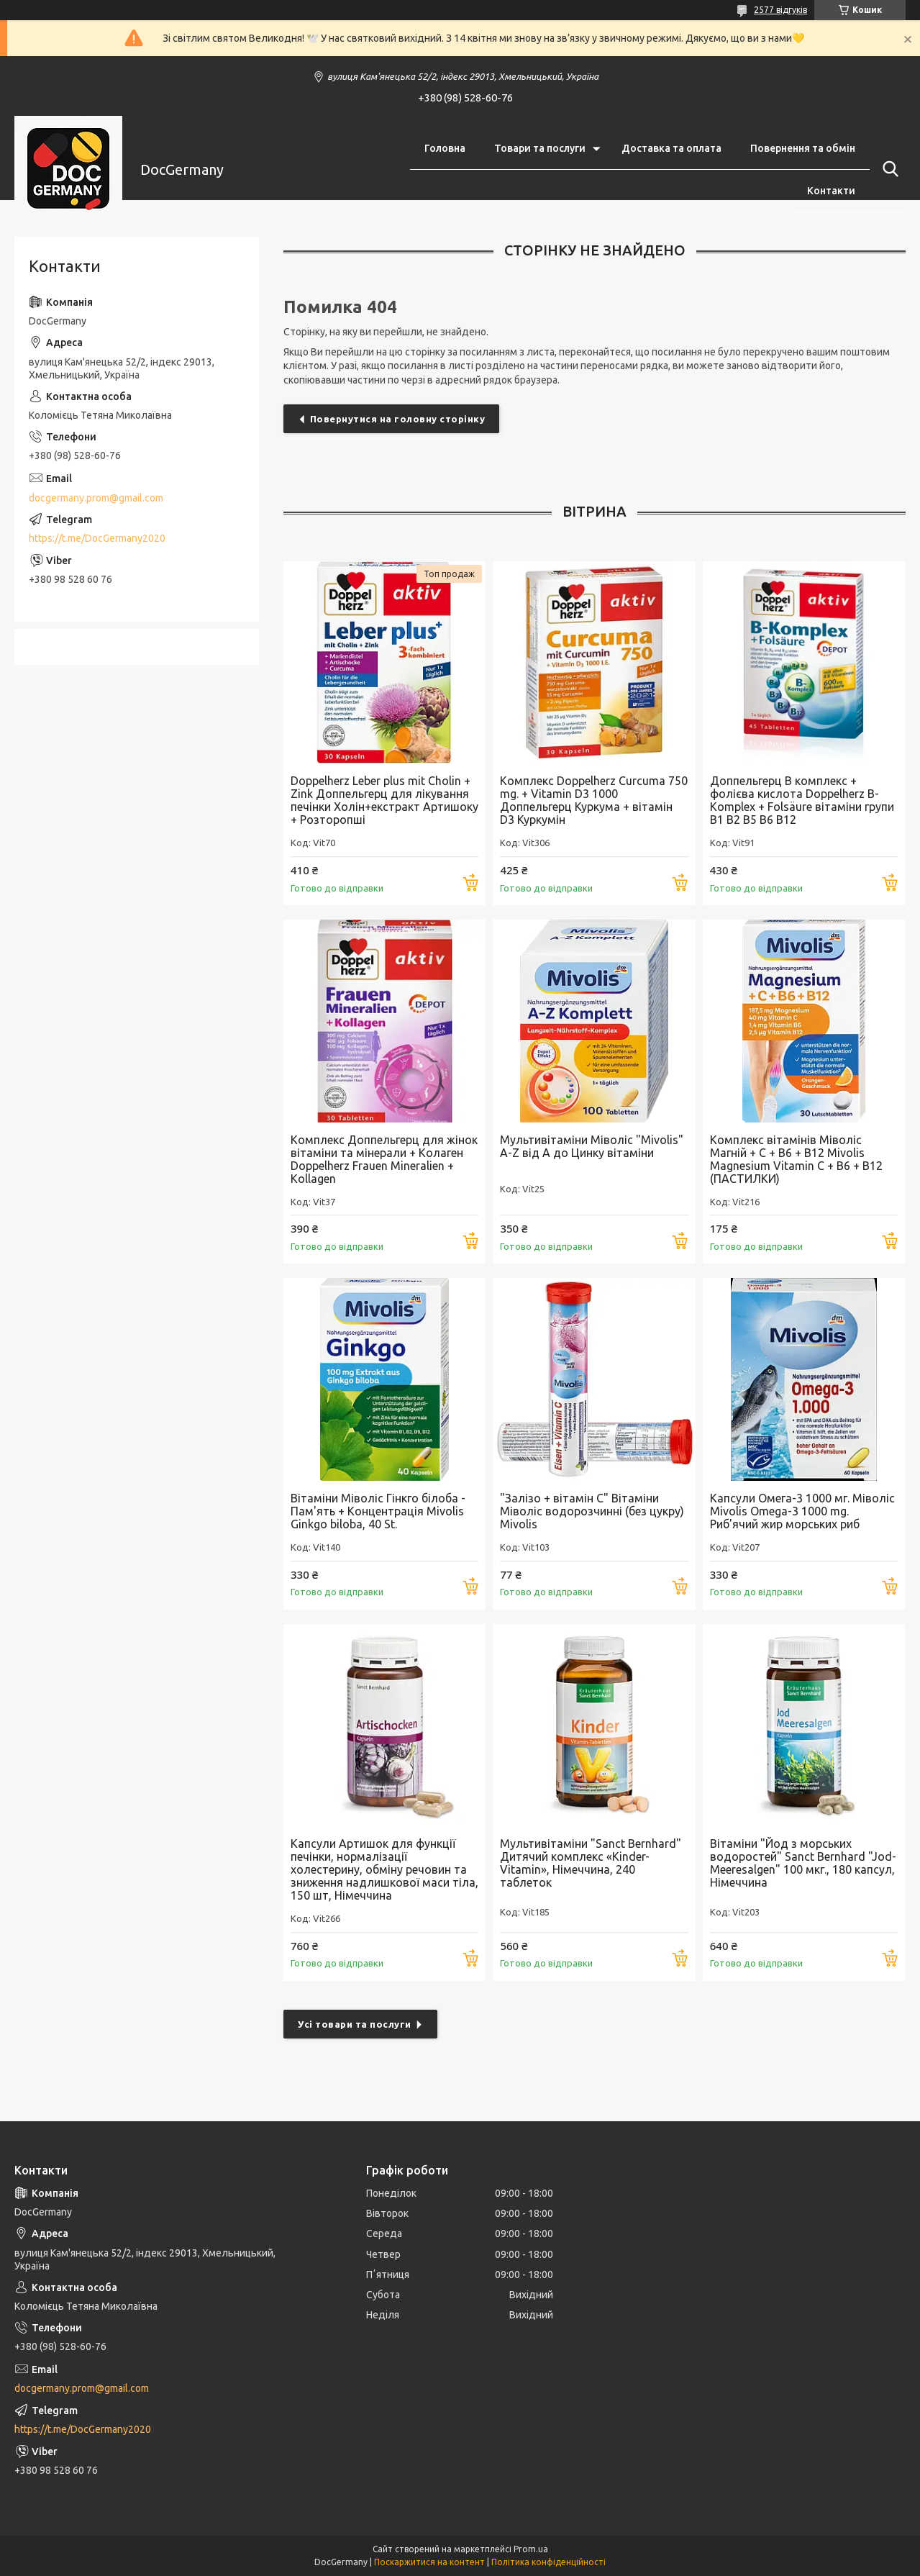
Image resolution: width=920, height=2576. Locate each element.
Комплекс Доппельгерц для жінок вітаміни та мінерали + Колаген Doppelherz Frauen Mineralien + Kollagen (384, 1159)
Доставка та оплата (671, 148)
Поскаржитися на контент (429, 2562)
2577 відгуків (780, 9)
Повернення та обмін (802, 148)
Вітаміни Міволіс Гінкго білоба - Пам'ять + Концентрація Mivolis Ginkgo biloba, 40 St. (378, 1511)
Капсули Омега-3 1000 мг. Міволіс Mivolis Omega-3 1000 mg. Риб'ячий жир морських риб (802, 1511)
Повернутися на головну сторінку (398, 419)
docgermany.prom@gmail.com (96, 498)
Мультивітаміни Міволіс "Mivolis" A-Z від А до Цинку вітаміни (591, 1146)
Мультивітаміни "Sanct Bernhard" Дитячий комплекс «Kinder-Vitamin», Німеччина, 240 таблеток (590, 1863)
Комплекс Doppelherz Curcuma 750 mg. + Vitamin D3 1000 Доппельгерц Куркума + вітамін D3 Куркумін (594, 800)
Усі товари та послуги (354, 2024)
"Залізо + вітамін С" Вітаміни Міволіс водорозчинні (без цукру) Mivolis (592, 1511)
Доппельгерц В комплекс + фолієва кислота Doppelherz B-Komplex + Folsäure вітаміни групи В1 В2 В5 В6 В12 (802, 800)
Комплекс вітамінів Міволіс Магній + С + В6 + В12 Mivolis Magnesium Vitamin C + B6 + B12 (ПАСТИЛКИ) (796, 1159)
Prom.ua (531, 2549)
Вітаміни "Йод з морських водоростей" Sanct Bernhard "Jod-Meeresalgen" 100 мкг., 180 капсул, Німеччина (803, 1863)
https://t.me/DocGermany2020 (97, 538)
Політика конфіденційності (548, 2562)
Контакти (831, 190)
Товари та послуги (540, 148)
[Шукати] (888, 169)
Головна (444, 148)
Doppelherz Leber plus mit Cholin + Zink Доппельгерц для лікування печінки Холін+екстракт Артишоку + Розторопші (384, 800)
